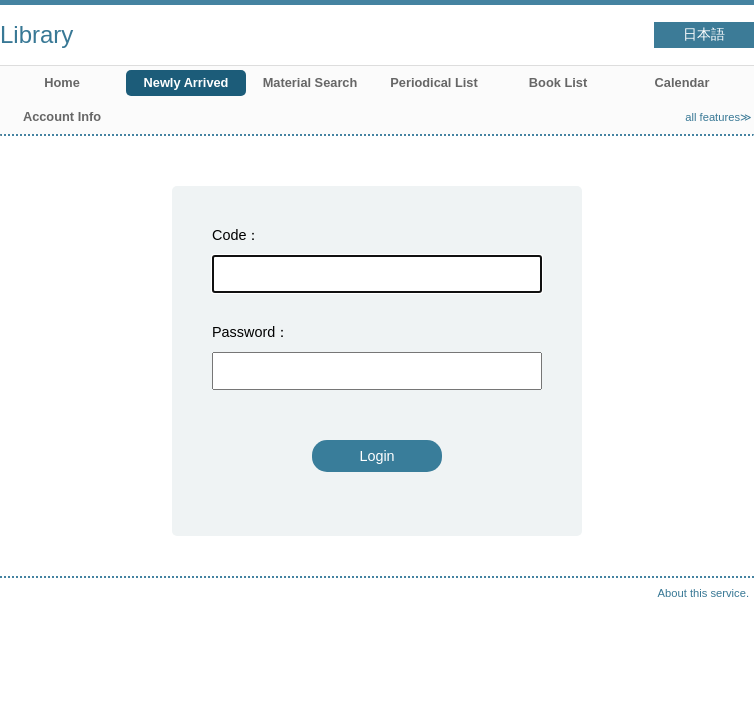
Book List (558, 82)
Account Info (62, 116)
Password (243, 332)
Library (36, 34)
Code (229, 235)
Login (376, 456)
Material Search (310, 82)
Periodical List (433, 82)
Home (62, 82)
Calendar (682, 82)
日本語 (704, 34)
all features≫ (718, 117)
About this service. (703, 593)
